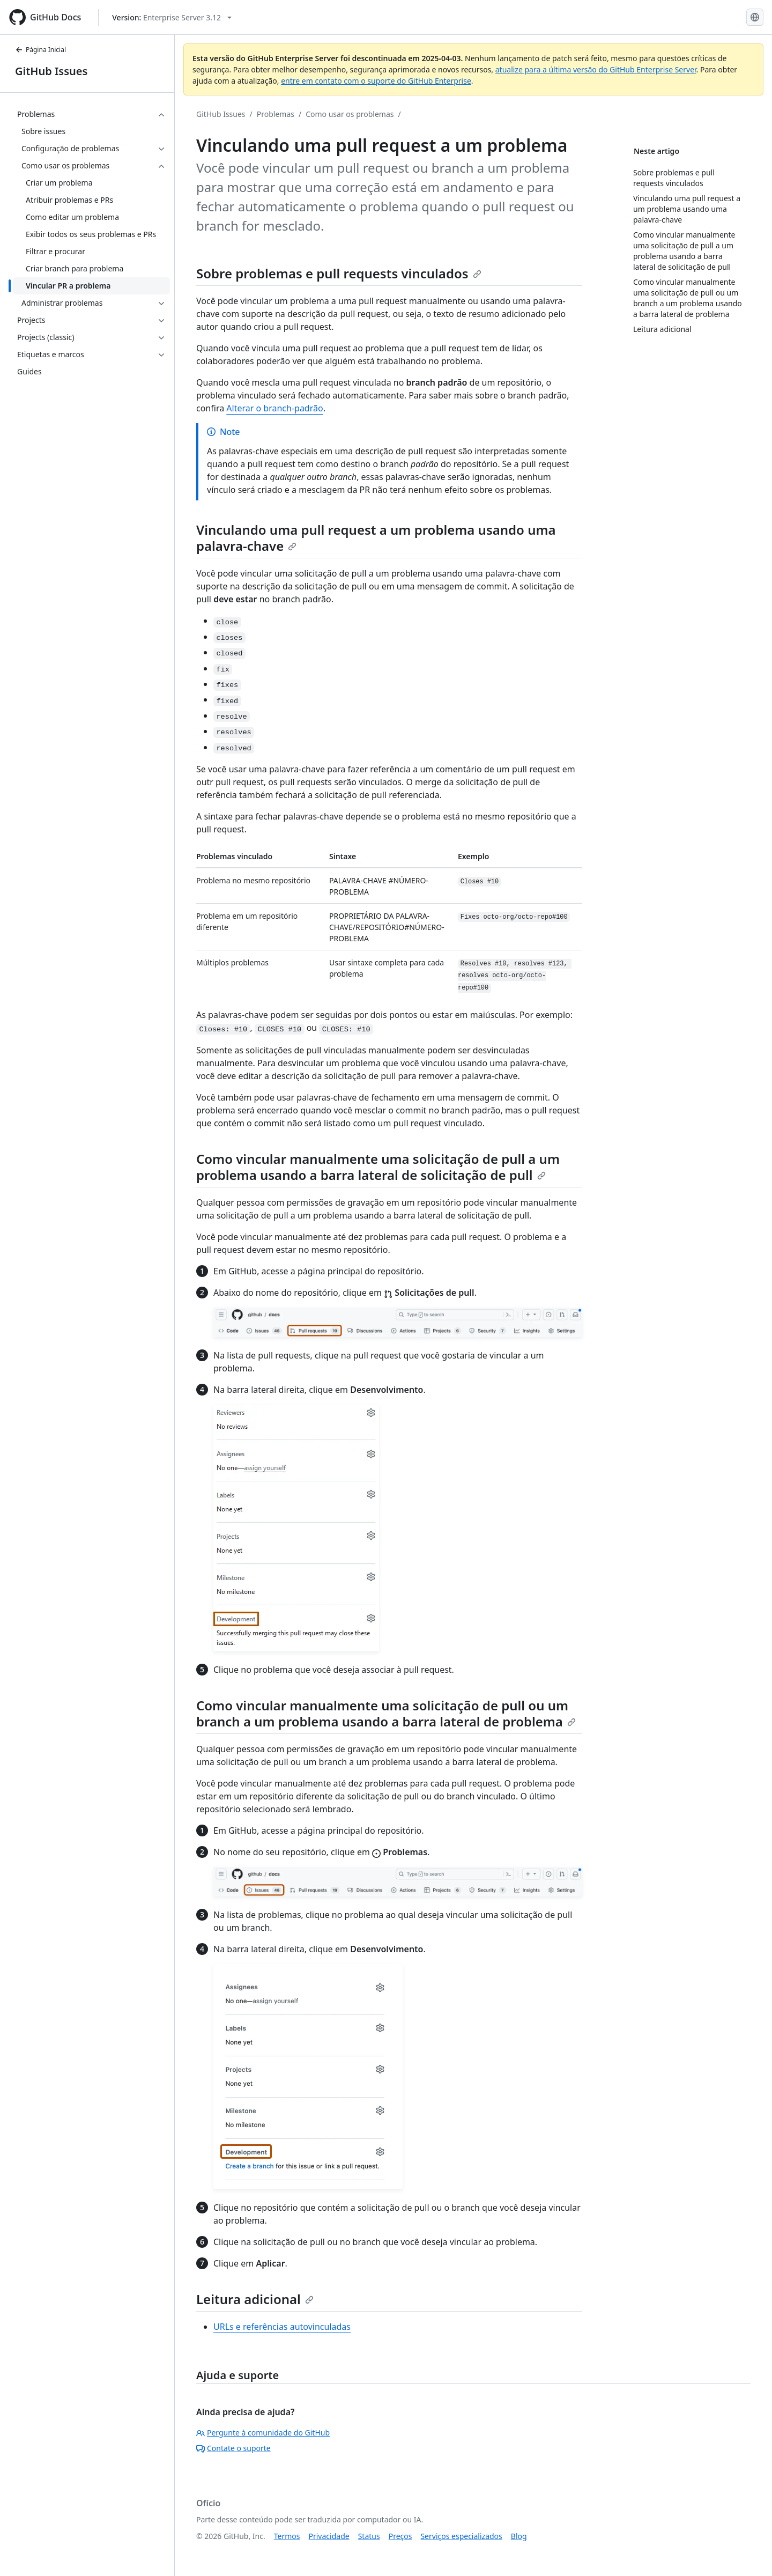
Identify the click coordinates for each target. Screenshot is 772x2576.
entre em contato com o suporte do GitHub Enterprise (376, 81)
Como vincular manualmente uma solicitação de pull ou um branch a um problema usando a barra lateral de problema (386, 1713)
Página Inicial (40, 49)
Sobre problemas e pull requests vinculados (338, 273)
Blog (519, 2536)
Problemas (275, 114)
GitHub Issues (51, 71)
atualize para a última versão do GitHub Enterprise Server (595, 69)
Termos (287, 2536)
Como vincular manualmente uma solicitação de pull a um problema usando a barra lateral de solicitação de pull (378, 1167)
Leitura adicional (255, 2299)
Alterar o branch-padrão (274, 408)
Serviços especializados (461, 2536)
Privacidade (329, 2536)
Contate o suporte (233, 2448)
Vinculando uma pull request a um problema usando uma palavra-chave (376, 538)
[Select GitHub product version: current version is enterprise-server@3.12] (171, 17)
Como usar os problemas (350, 114)
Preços (400, 2536)
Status (369, 2536)
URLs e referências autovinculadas (282, 2327)
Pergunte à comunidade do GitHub (263, 2432)
